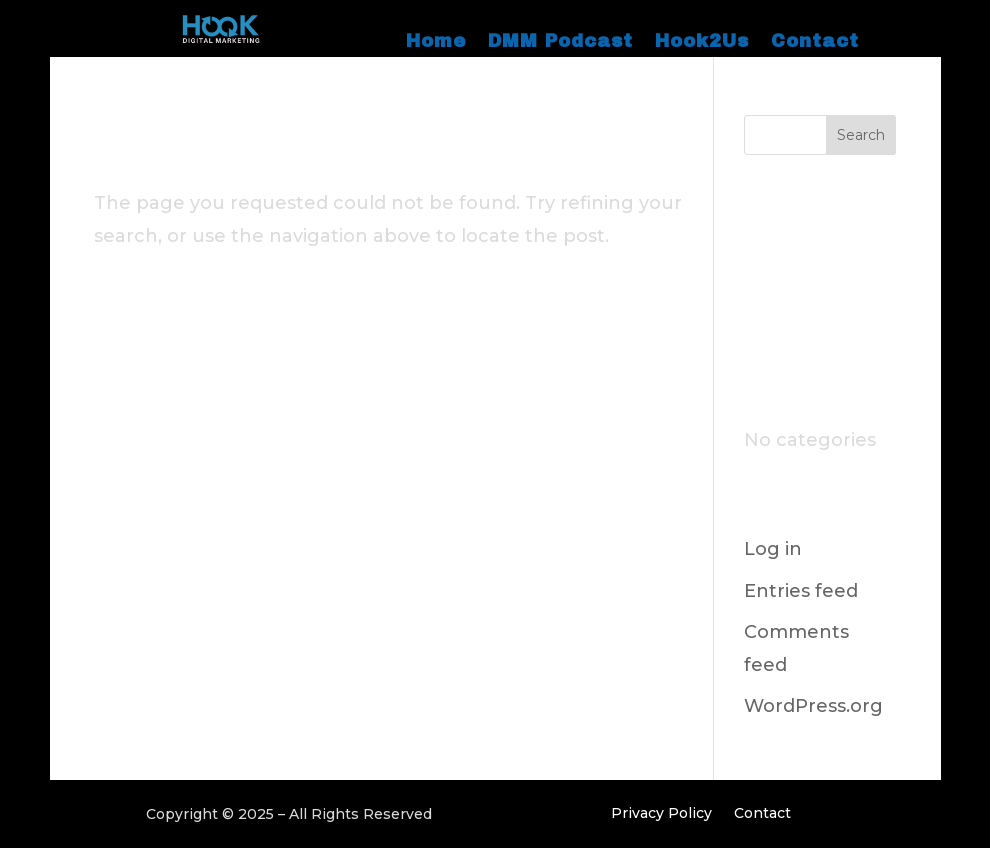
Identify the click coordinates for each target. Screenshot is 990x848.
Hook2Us (702, 42)
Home (436, 42)
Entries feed (801, 591)
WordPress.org (813, 706)
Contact (815, 42)
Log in (773, 549)
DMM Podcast (560, 42)
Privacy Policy (661, 814)
